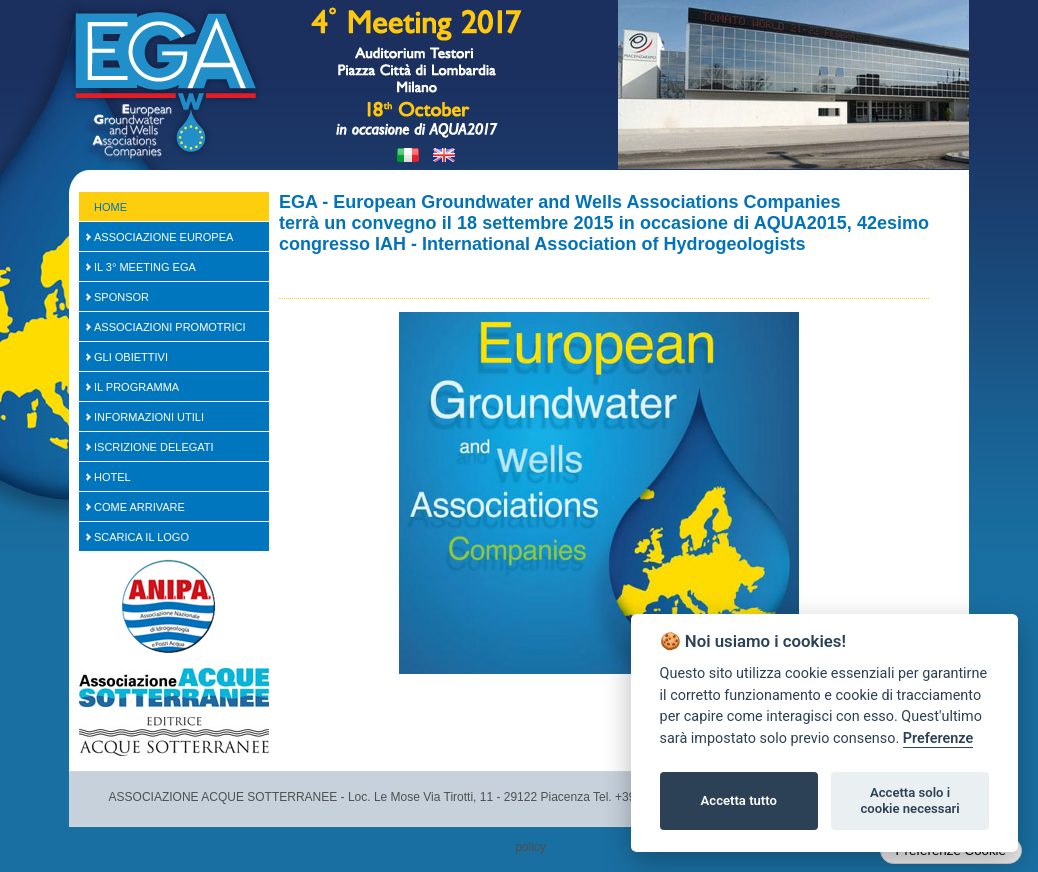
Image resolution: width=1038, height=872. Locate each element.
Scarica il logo (141, 537)
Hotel (112, 477)
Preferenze (938, 738)
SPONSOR (121, 297)
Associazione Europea (163, 237)
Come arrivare (139, 507)
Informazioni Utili (149, 417)
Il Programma (136, 387)
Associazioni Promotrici (170, 327)
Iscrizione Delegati (154, 447)
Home (110, 207)
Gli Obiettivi (131, 357)
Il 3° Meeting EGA (145, 267)
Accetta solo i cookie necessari (909, 800)
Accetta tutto (739, 800)
